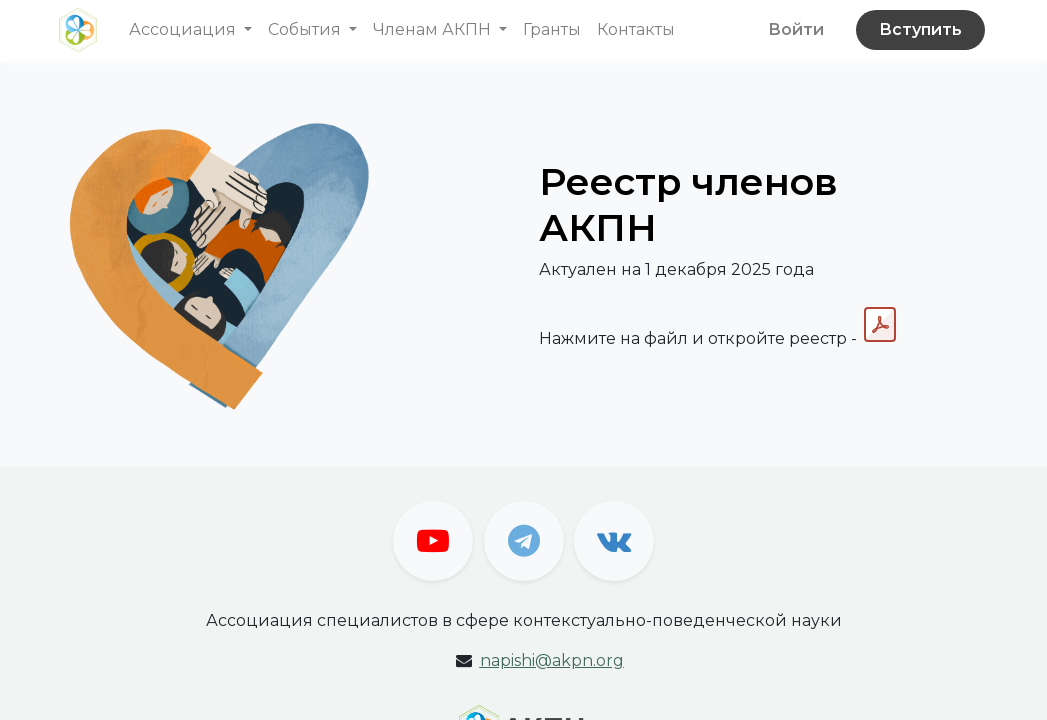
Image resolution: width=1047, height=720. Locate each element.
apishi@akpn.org (552, 660)
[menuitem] (552, 30)
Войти (796, 29)
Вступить (920, 29)
